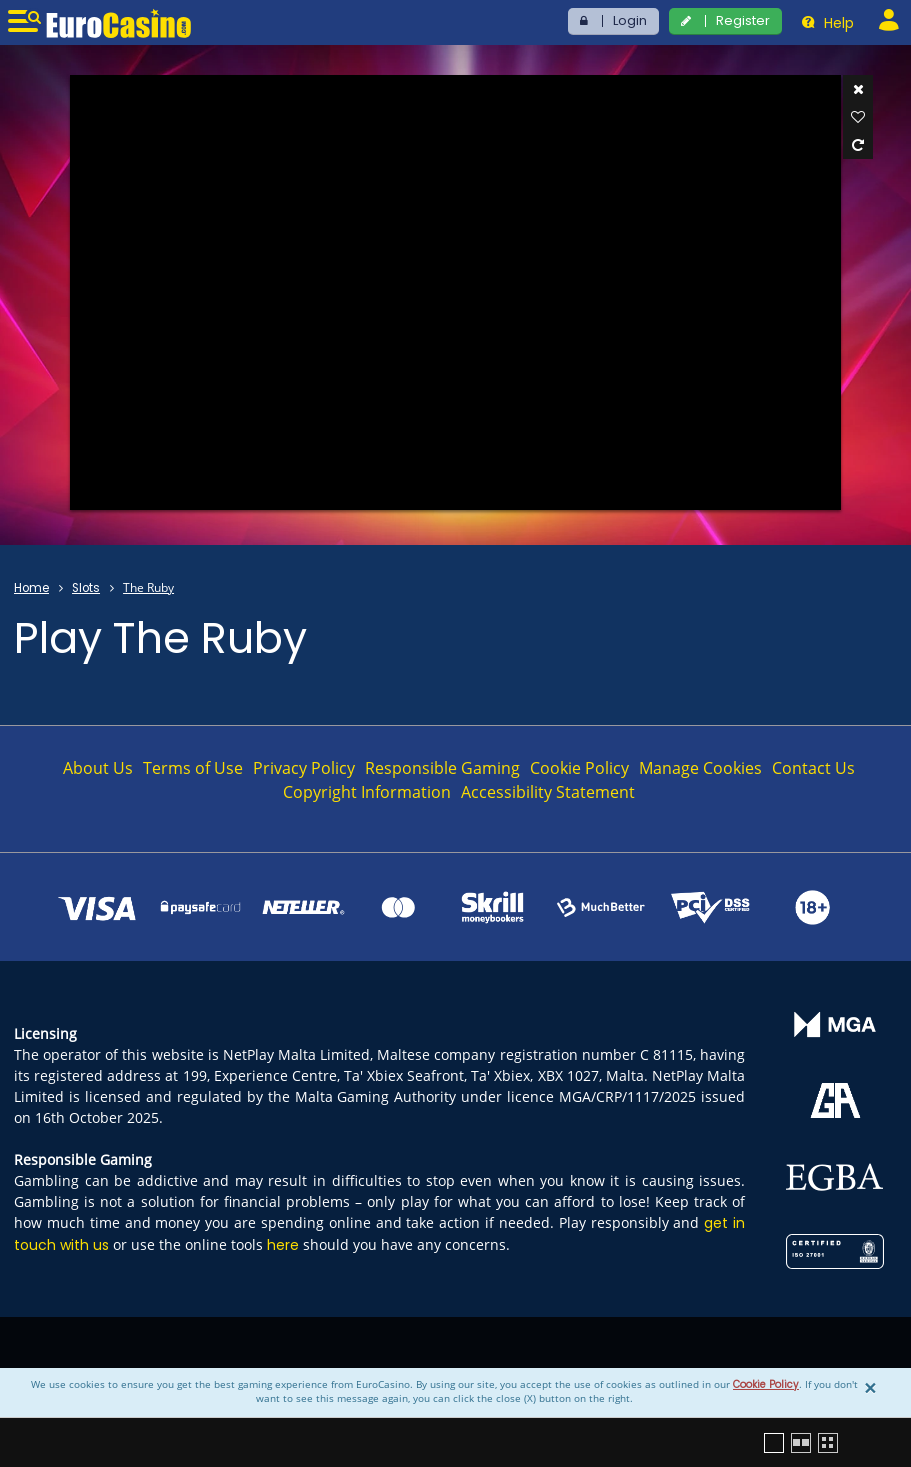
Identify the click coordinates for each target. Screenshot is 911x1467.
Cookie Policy (766, 1384)
